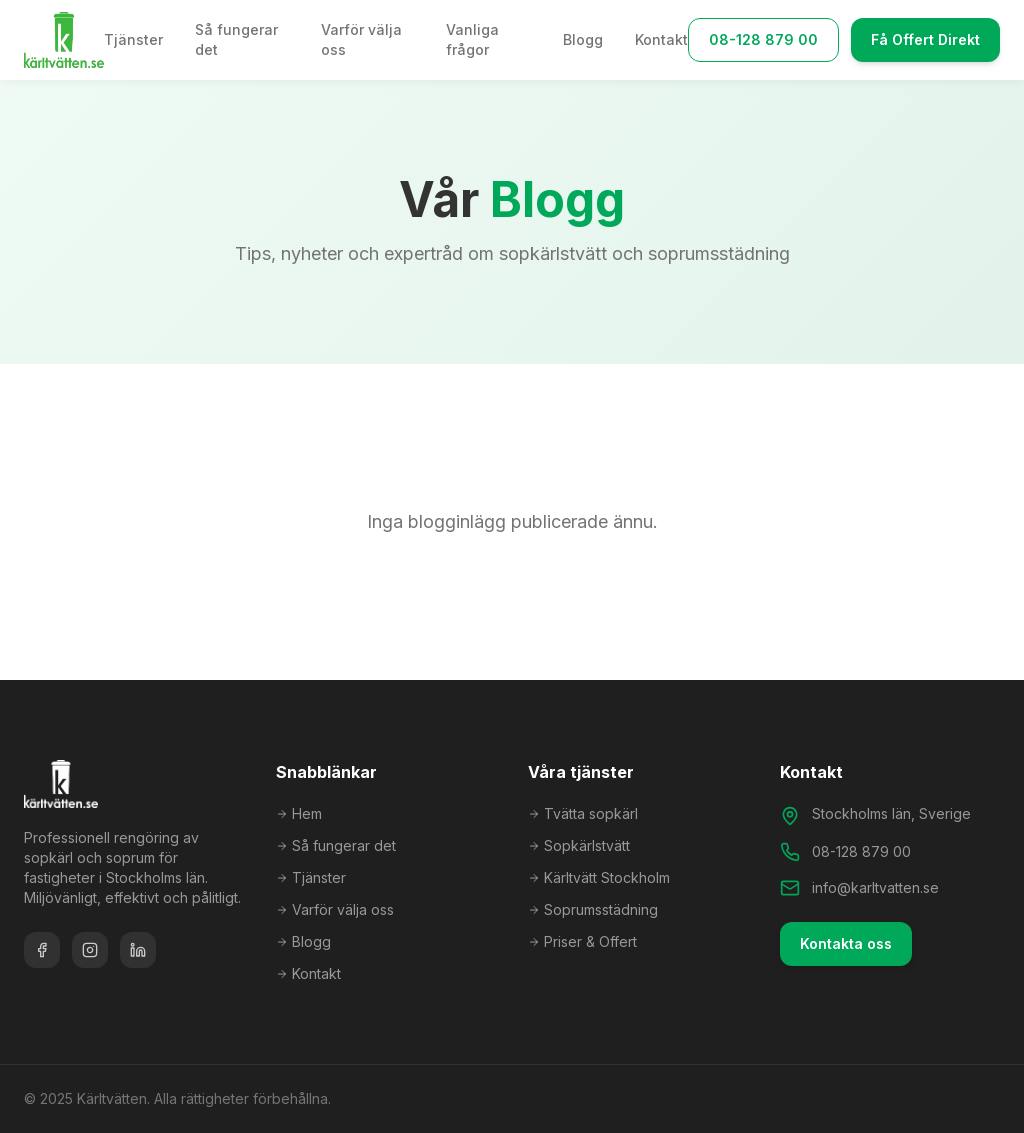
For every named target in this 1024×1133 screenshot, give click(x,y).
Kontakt (661, 39)
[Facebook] (42, 950)
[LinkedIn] (138, 950)
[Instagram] (90, 950)
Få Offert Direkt (925, 39)
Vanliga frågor (472, 39)
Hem (299, 813)
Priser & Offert (582, 941)
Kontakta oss (846, 943)
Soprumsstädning (593, 909)
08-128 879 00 (763, 39)
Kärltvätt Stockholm (599, 877)
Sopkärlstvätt (579, 845)
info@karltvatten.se (875, 887)
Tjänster (133, 39)
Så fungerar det (236, 39)
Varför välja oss (361, 39)
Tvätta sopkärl (583, 813)
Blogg (583, 39)
